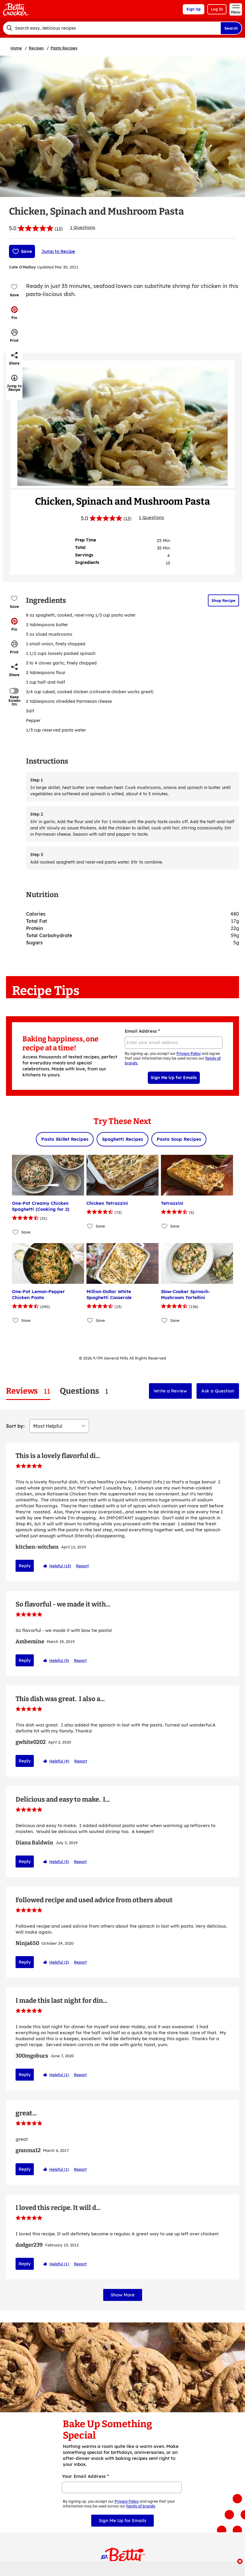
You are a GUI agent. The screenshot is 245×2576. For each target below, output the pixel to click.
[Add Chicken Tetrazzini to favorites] (90, 1226)
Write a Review (170, 1391)
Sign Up (193, 9)
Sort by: (15, 1426)
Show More (123, 2248)
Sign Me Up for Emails (174, 1077)
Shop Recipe (223, 600)
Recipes (36, 47)
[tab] (28, 1391)
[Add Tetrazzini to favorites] (164, 1226)
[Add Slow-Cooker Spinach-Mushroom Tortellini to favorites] (164, 1320)
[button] (14, 313)
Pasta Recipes (64, 47)
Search (231, 28)
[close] (240, 2562)
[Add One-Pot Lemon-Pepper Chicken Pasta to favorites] (15, 1320)
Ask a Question (217, 1391)
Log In (217, 9)
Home (16, 47)
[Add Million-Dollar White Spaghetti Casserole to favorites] (90, 1320)
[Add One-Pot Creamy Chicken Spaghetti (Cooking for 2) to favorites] (15, 1232)
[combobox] (111, 28)
